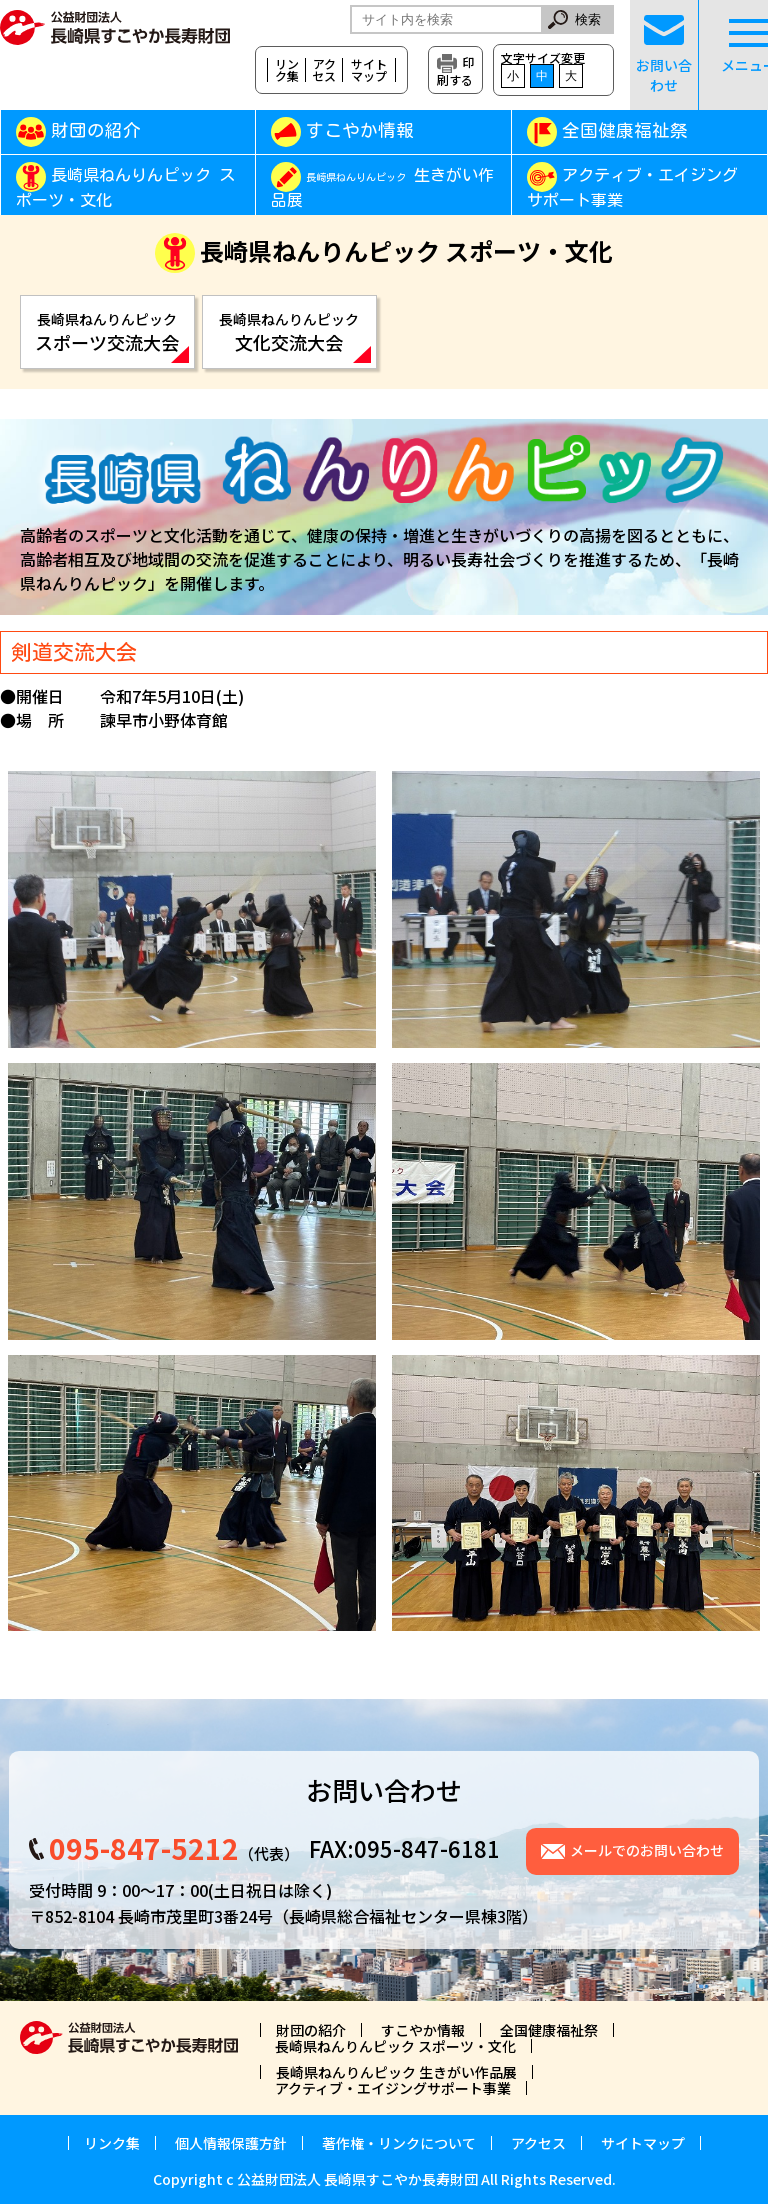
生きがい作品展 (382, 188)
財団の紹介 (96, 130)
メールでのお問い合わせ (647, 1850)
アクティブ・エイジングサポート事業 (632, 188)
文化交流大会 (289, 332)
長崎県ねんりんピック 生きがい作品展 (396, 2072)
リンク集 (287, 70)
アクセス (324, 70)
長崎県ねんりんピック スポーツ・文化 (125, 188)
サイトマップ (369, 70)
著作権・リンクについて (399, 2143)
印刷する (455, 70)
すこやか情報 (388, 130)
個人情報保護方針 (231, 2143)
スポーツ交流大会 (107, 332)
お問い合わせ (664, 55)
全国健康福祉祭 (625, 130)
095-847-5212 (144, 1848)
